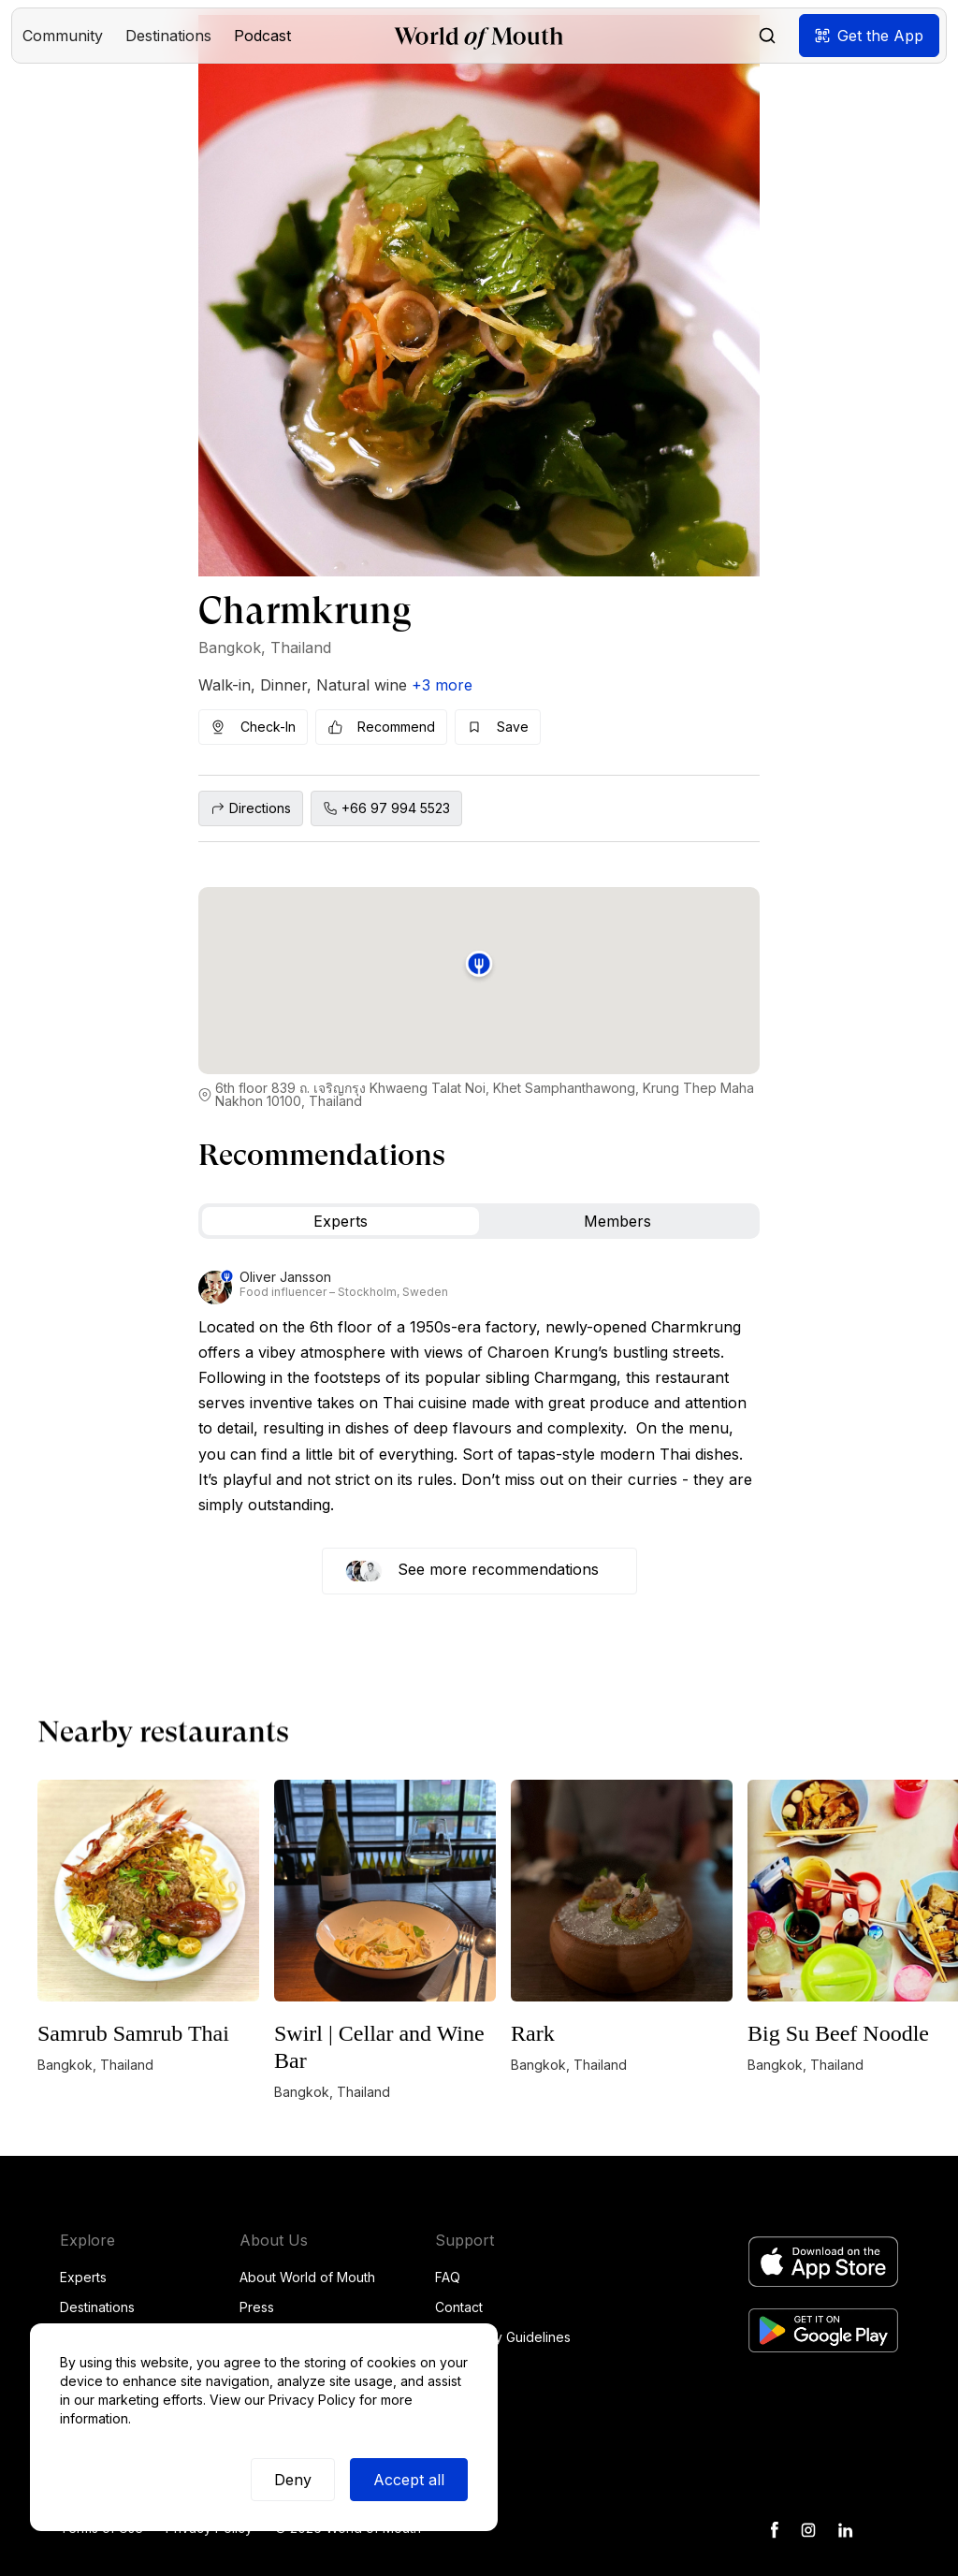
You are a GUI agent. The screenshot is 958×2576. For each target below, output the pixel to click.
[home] (478, 36)
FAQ (447, 2277)
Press (257, 2307)
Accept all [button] (408, 2479)
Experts (83, 2277)
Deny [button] (293, 2479)
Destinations (97, 2307)
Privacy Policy (312, 2400)
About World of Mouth (307, 2277)
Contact (459, 2307)
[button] (63, 35)
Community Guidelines (503, 2337)
